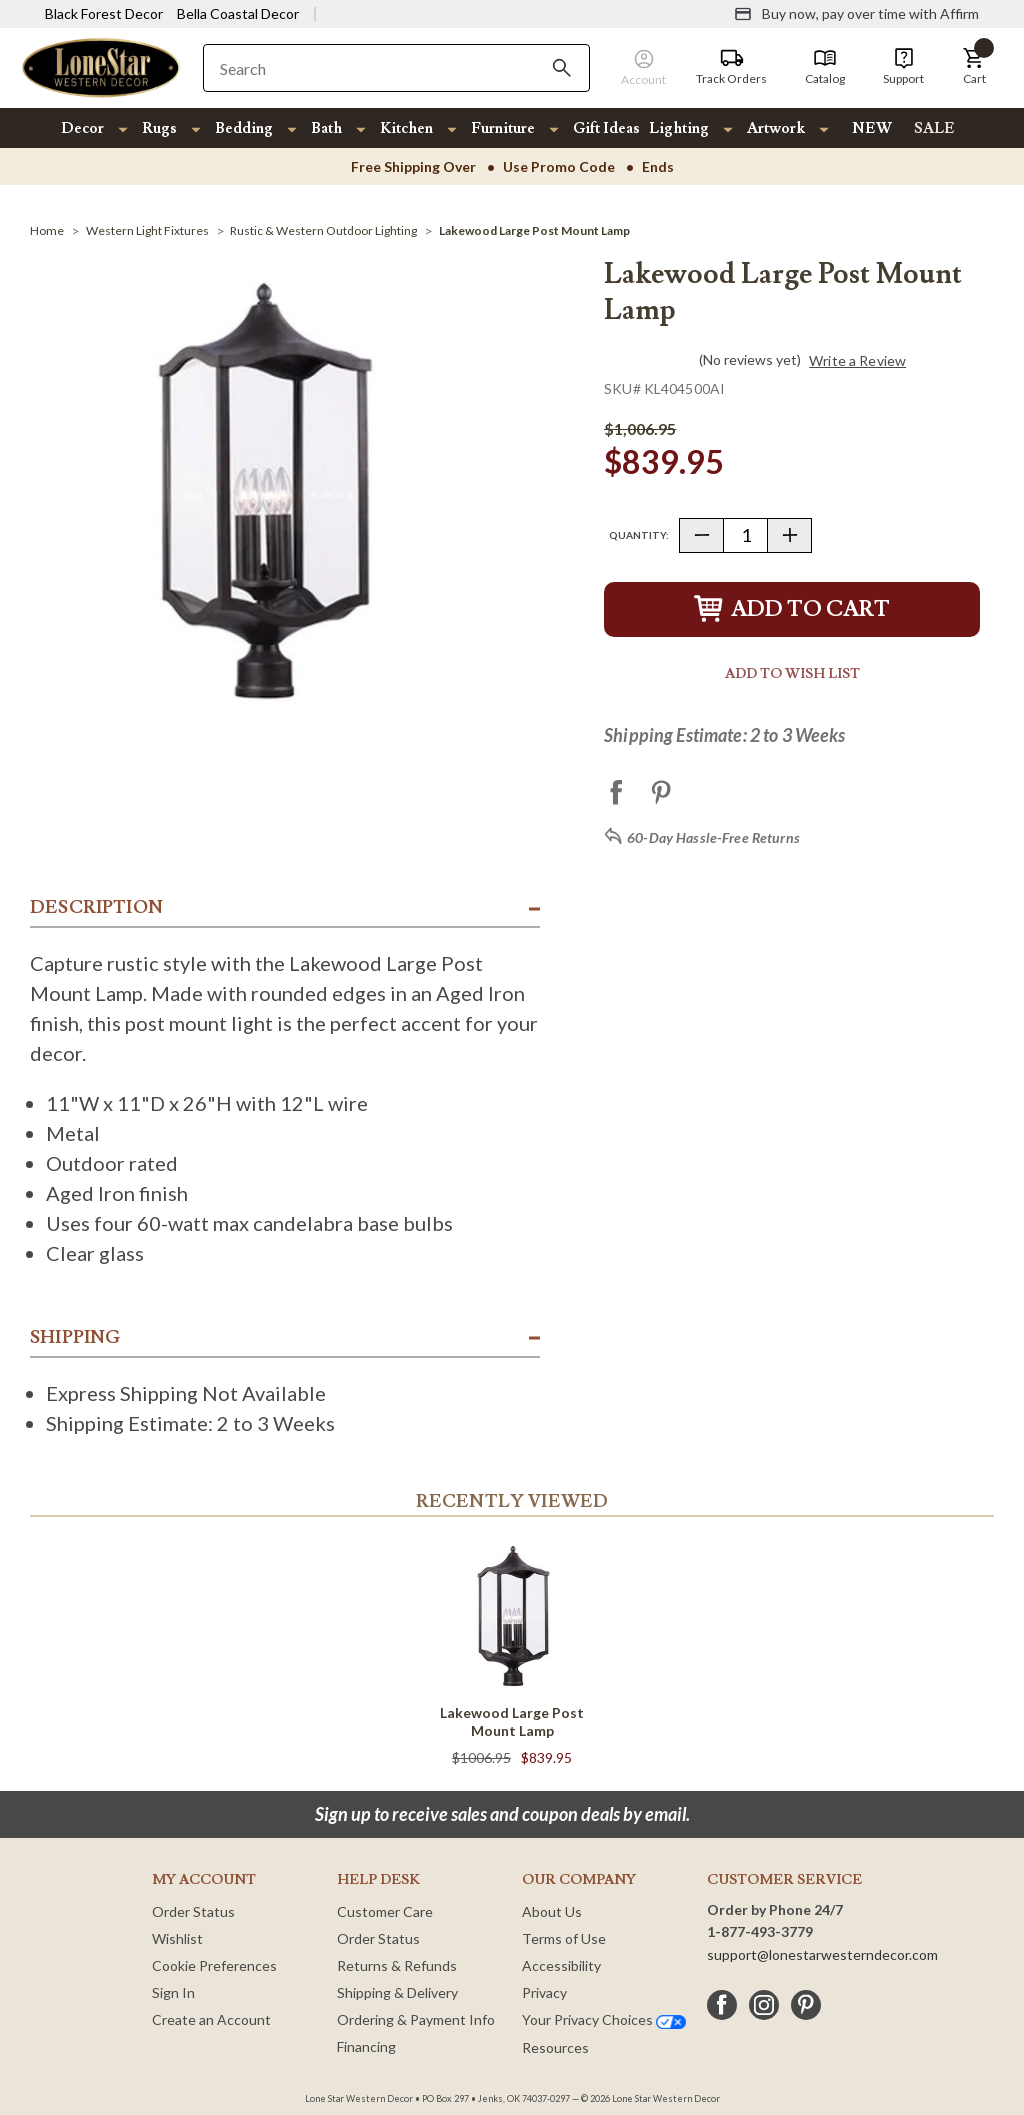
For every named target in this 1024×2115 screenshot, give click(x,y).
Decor (82, 128)
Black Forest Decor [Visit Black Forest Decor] (104, 13)
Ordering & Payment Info (416, 2019)
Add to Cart (792, 609)
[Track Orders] (731, 67)
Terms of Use (564, 1938)
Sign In (173, 1992)
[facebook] (722, 2005)
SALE (934, 128)
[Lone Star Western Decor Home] (101, 66)
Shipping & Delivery (397, 1992)
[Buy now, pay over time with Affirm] (856, 14)
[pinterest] (806, 2005)
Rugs (159, 128)
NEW (872, 128)
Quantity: (639, 535)
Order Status (193, 1911)
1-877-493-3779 (760, 1931)
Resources (555, 2047)
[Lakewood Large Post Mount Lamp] (534, 230)
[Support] (903, 67)
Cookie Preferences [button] (214, 1965)
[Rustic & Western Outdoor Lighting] (323, 230)
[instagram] (764, 2005)
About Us (552, 1911)
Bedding (244, 128)
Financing (366, 2046)
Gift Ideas (606, 128)
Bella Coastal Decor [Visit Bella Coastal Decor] (238, 13)
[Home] (47, 230)
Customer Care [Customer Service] (385, 1911)
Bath (326, 128)
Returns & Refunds (397, 1965)
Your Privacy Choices (604, 2019)
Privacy (544, 1992)
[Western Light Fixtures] (147, 230)
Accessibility (561, 1965)
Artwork (776, 128)
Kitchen (406, 128)
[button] (974, 67)
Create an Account (211, 2019)
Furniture (503, 128)
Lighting (679, 128)
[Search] (562, 68)
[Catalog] (825, 67)
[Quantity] (745, 535)
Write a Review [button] (857, 361)
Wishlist (177, 1938)
